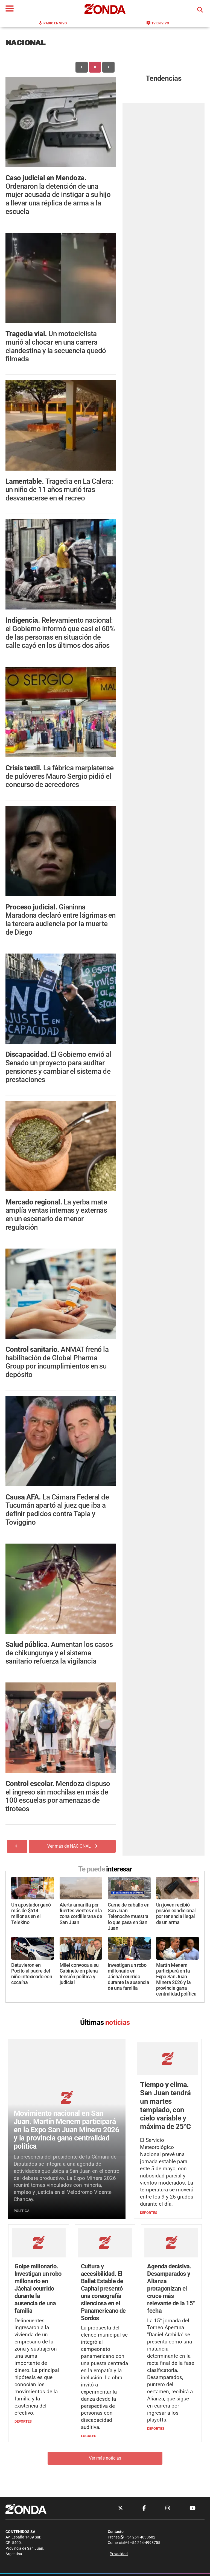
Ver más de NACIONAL (72, 1846)
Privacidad (119, 2554)
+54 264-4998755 (142, 2542)
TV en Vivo (157, 23)
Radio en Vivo (52, 23)
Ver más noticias (105, 2458)
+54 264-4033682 (138, 2537)
